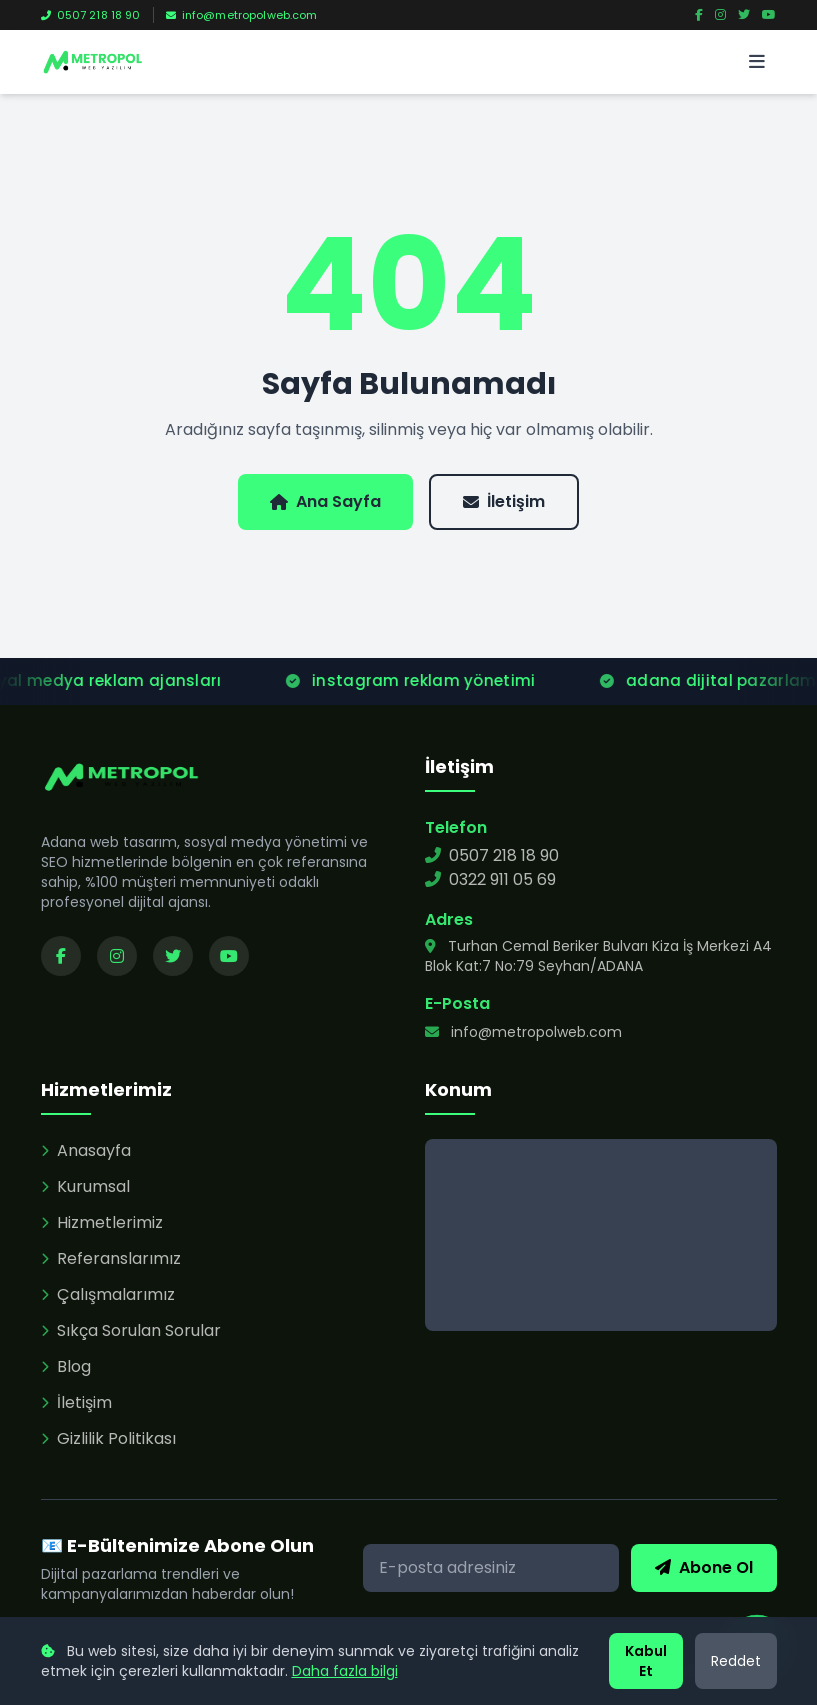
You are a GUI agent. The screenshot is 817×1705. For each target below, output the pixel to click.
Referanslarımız (111, 1258)
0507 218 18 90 (91, 15)
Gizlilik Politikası (108, 1438)
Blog (66, 1366)
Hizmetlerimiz (102, 1222)
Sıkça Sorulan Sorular (131, 1330)
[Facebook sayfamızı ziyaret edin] (61, 956)
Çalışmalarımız (108, 1294)
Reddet (736, 1661)
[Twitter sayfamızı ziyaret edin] (173, 956)
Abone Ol (704, 1567)
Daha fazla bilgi (345, 1671)
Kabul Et (646, 1661)
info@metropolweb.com (242, 15)
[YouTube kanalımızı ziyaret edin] (229, 956)
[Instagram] (720, 15)
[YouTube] (769, 15)
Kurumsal (85, 1186)
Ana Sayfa (325, 501)
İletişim (504, 501)
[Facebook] (699, 15)
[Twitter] (744, 15)
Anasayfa (86, 1150)
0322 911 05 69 (490, 879)
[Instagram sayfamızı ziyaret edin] (117, 956)
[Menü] (757, 62)
